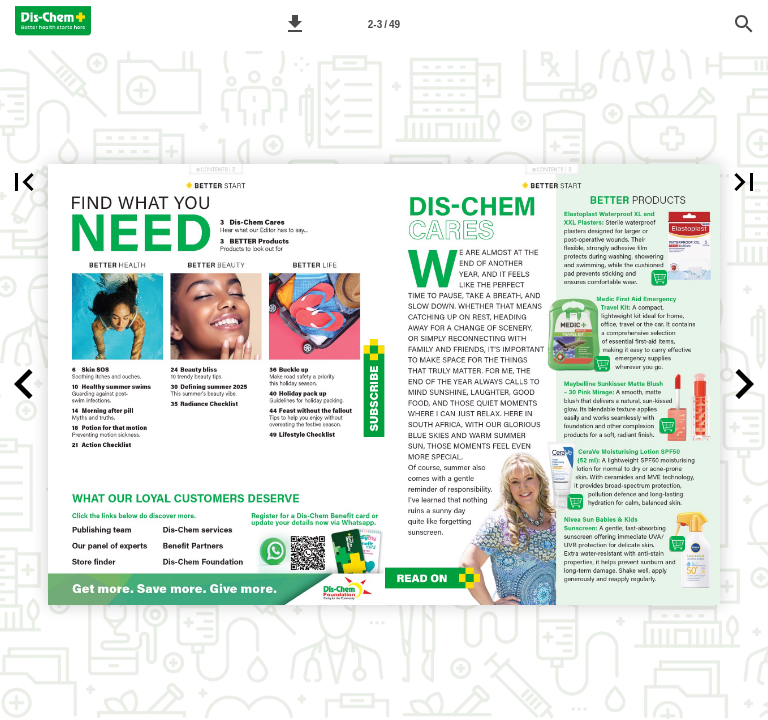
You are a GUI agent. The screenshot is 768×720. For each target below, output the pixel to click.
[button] (295, 24)
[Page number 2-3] (384, 24)
